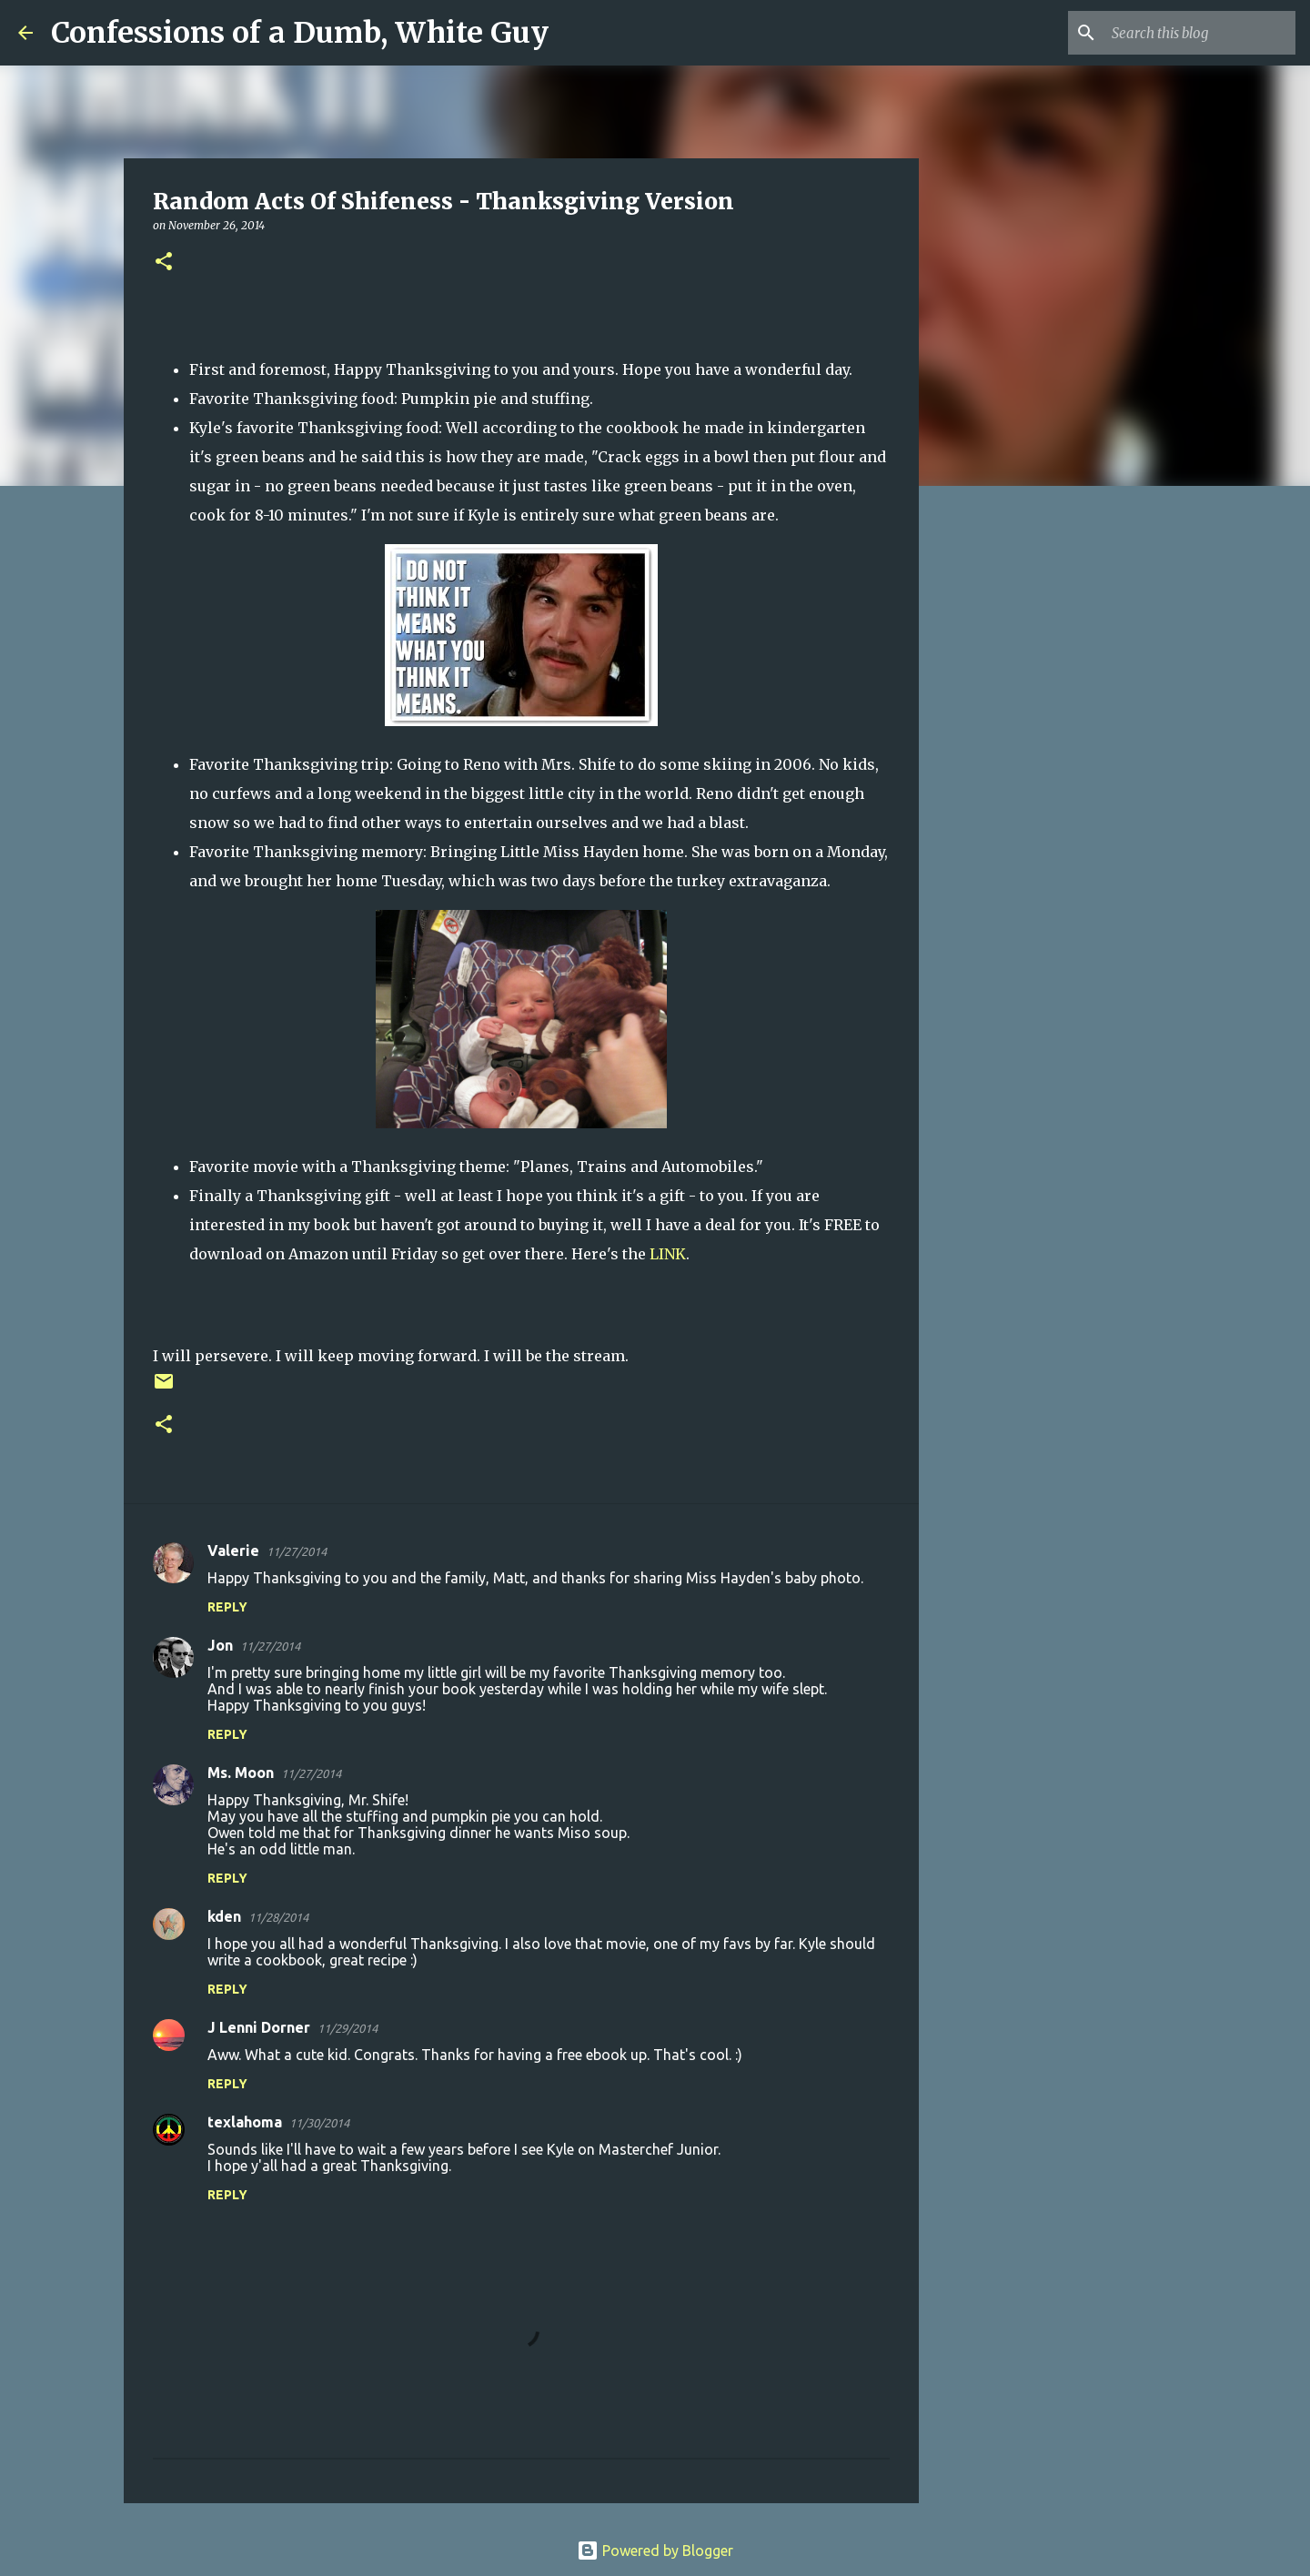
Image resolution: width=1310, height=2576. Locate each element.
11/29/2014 (347, 2028)
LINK (668, 1254)
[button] (164, 262)
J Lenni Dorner (258, 2027)
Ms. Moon (240, 1772)
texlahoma (244, 2122)
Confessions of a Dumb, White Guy (300, 33)
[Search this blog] (1199, 33)
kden (224, 1916)
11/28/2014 (278, 1917)
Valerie (233, 1550)
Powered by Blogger (655, 2550)
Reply (227, 1607)
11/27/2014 (297, 1551)
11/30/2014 (319, 2122)
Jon (220, 1645)
